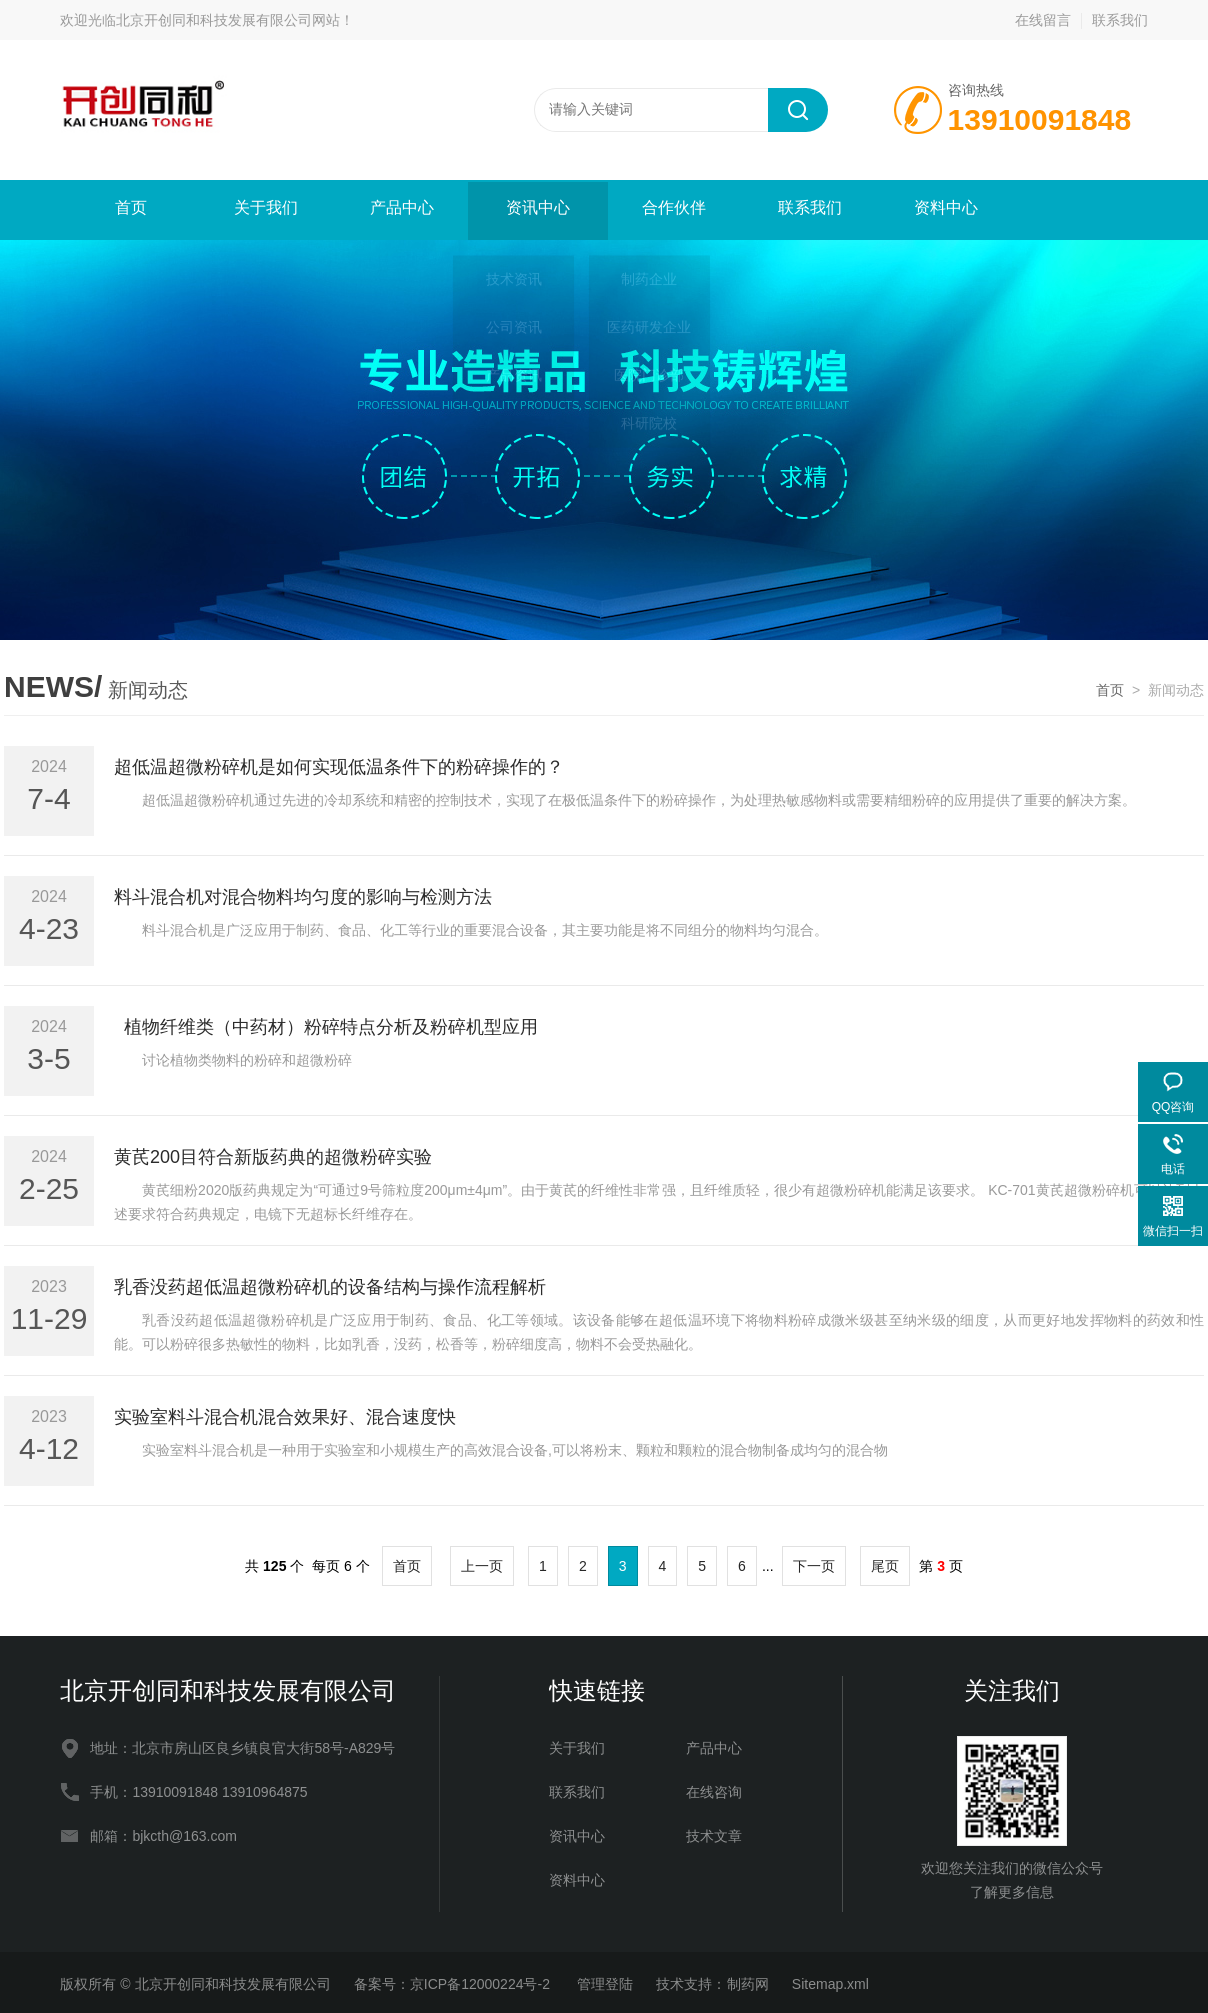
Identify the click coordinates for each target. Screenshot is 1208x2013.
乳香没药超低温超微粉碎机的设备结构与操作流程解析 (330, 1283)
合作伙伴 (672, 208)
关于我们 (264, 208)
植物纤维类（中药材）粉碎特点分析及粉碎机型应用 (326, 1023)
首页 (128, 208)
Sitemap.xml (830, 1980)
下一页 (814, 1562)
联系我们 (1120, 20)
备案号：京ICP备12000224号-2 (454, 1980)
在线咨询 (714, 1788)
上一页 (482, 1562)
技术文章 (714, 1832)
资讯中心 (536, 208)
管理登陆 (605, 1980)
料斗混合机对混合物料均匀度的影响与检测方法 (303, 893)
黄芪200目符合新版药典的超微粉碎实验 (273, 1153)
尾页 (885, 1562)
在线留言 (1043, 20)
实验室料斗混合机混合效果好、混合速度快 (285, 1413)
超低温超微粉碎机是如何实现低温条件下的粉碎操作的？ (339, 763)
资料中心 (944, 208)
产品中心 (400, 208)
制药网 (748, 1980)
